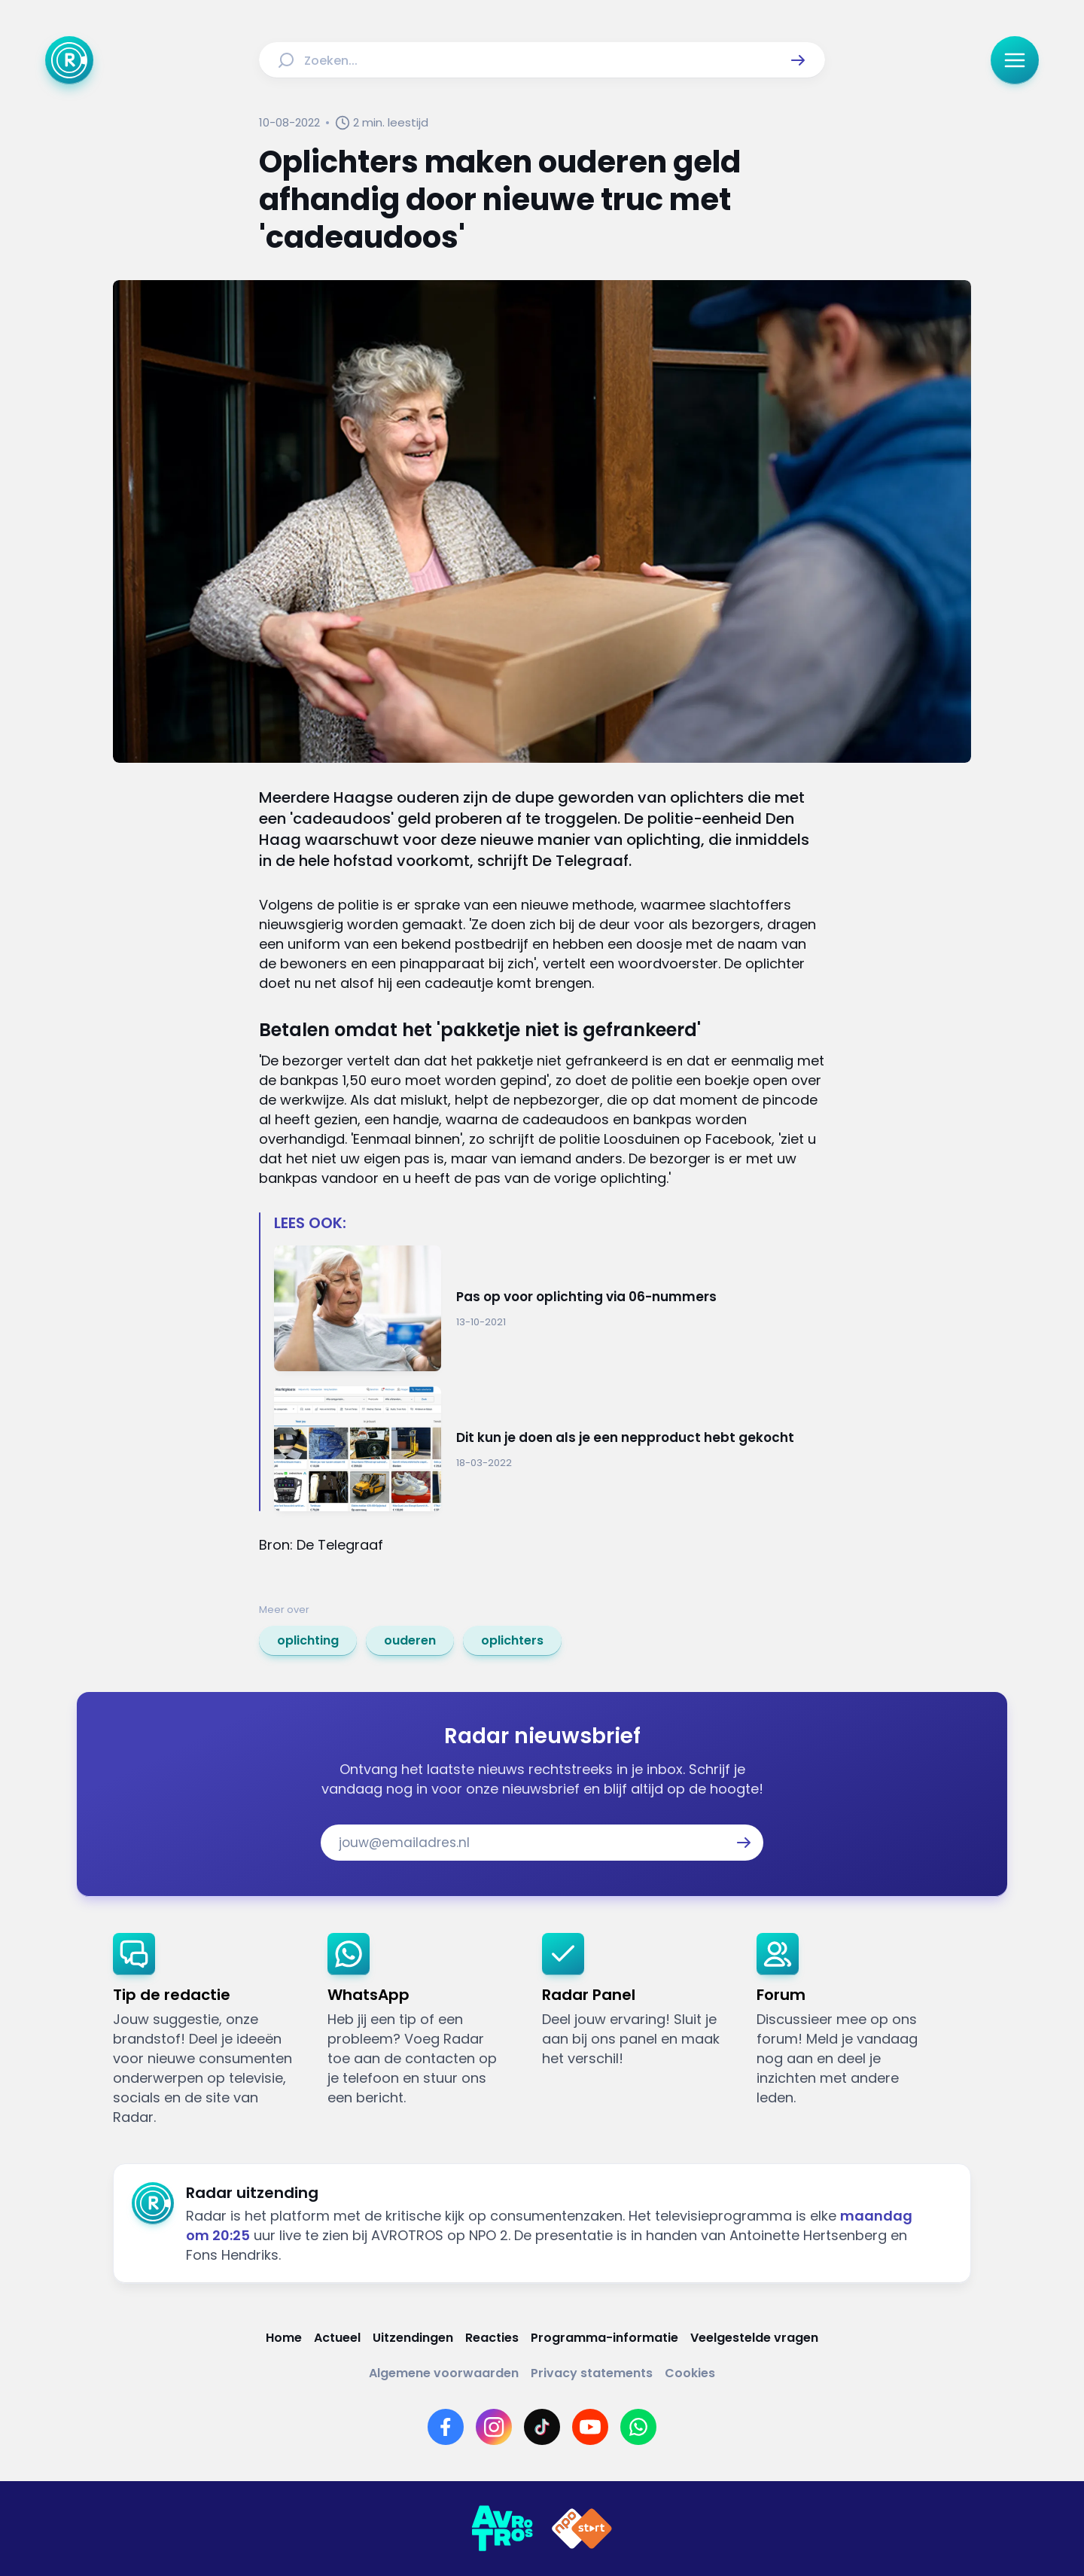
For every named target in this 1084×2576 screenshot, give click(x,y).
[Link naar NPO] (582, 2528)
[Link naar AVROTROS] (502, 2528)
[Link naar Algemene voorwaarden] (444, 2373)
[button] (798, 60)
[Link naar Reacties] (492, 2337)
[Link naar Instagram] (494, 2427)
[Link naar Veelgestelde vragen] (754, 2337)
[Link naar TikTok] (542, 2427)
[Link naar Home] (284, 2337)
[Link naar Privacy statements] (592, 2373)
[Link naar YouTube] (590, 2427)
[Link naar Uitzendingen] (413, 2337)
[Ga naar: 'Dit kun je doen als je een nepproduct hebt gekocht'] (549, 1449)
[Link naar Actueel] (337, 2337)
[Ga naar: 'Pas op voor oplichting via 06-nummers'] (549, 1308)
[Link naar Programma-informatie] (604, 2337)
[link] (308, 1641)
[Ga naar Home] (69, 60)
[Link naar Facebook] (446, 2427)
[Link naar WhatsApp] (638, 2427)
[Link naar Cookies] (690, 2373)
